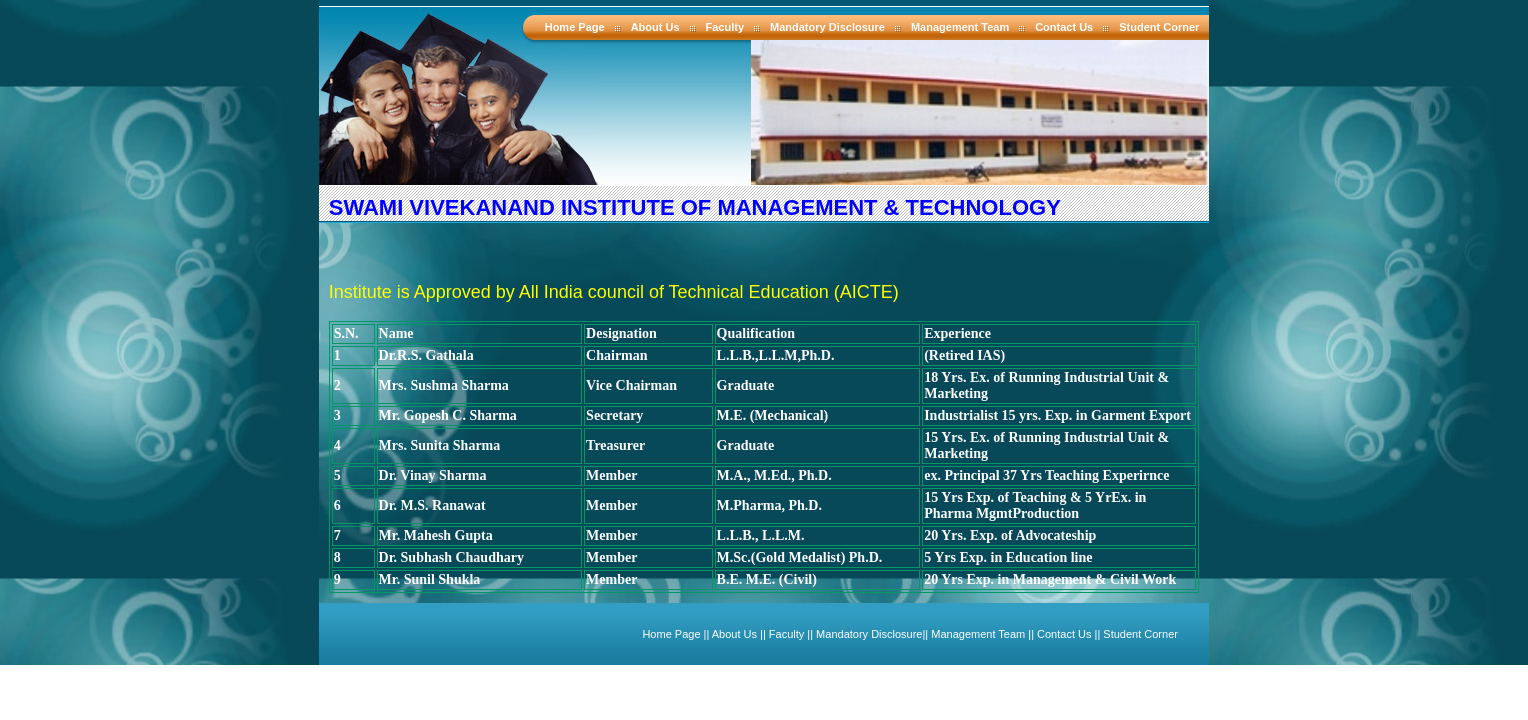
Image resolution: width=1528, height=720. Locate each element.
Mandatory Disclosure (827, 27)
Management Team (960, 27)
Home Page (575, 27)
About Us (655, 27)
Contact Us (1064, 27)
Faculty (725, 27)
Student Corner (1159, 27)
